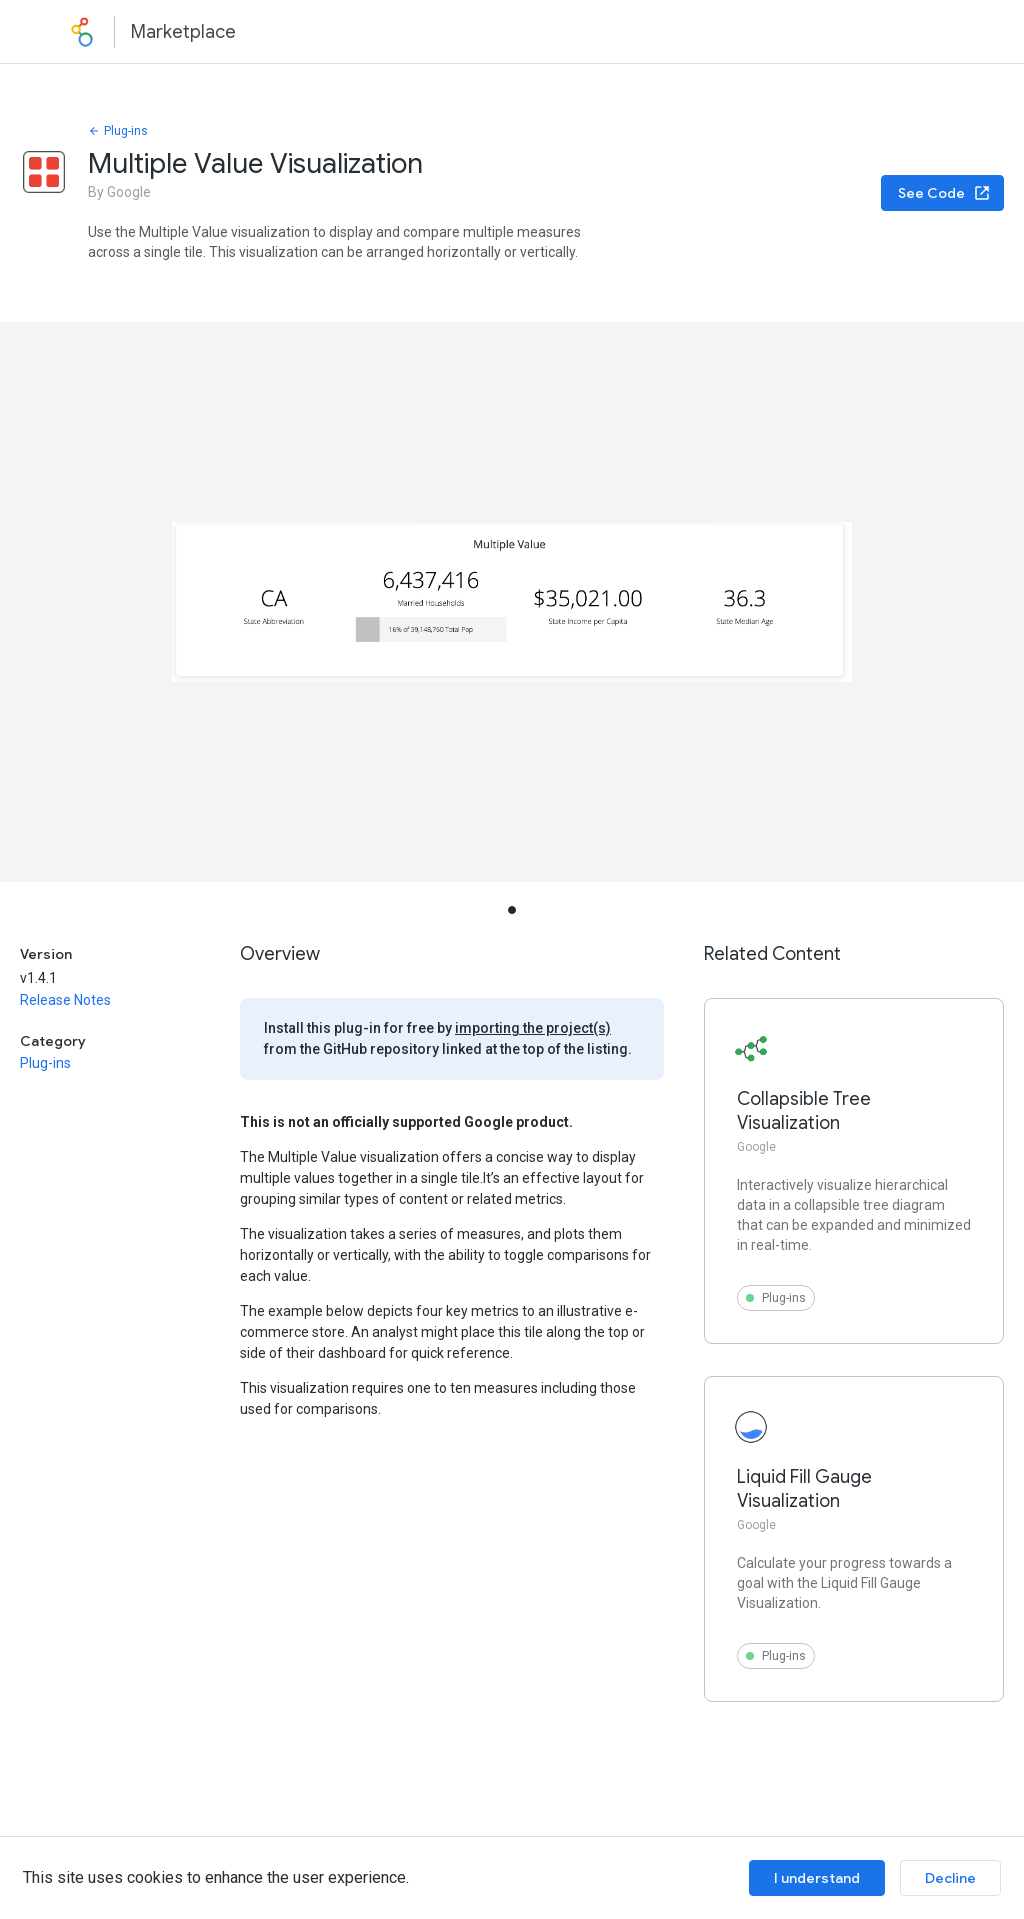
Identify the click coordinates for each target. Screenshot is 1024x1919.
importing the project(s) (533, 1028)
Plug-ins (118, 131)
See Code (944, 193)
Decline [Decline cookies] (950, 1878)
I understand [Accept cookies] (817, 1878)
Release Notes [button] (65, 1000)
